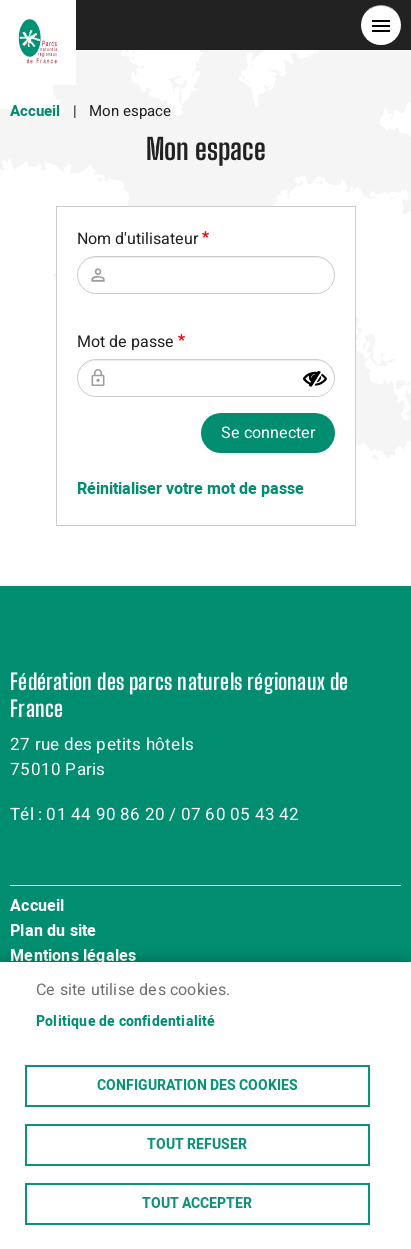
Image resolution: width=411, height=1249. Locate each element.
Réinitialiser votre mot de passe (190, 489)
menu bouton (381, 25)
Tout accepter (197, 1204)
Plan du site (53, 932)
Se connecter (268, 433)
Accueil (35, 111)
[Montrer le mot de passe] (315, 379)
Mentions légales (73, 957)
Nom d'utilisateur (137, 239)
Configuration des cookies (197, 1086)
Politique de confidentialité (126, 1022)
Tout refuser (197, 1145)
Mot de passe (125, 342)
